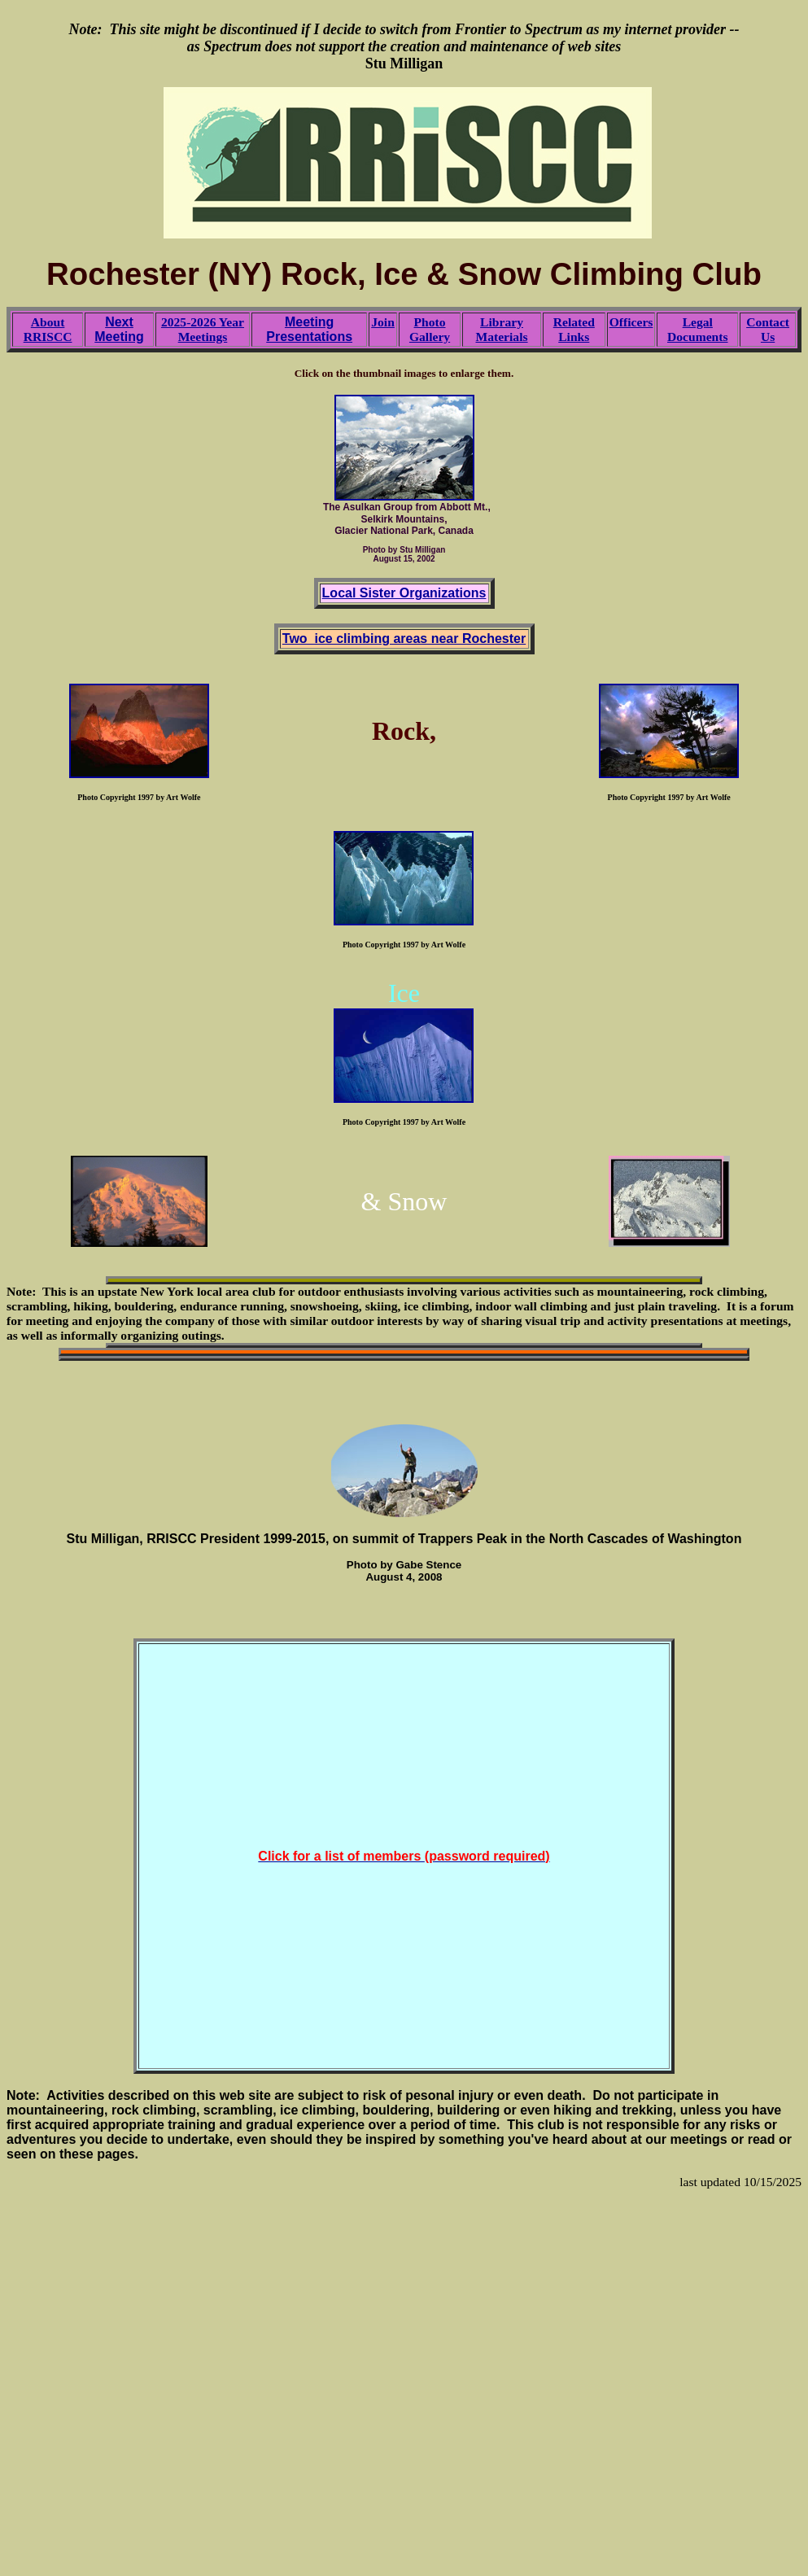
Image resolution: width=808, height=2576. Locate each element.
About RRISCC (48, 329)
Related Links (574, 329)
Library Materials (501, 329)
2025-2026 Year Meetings (202, 329)
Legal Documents (697, 329)
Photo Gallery (429, 329)
